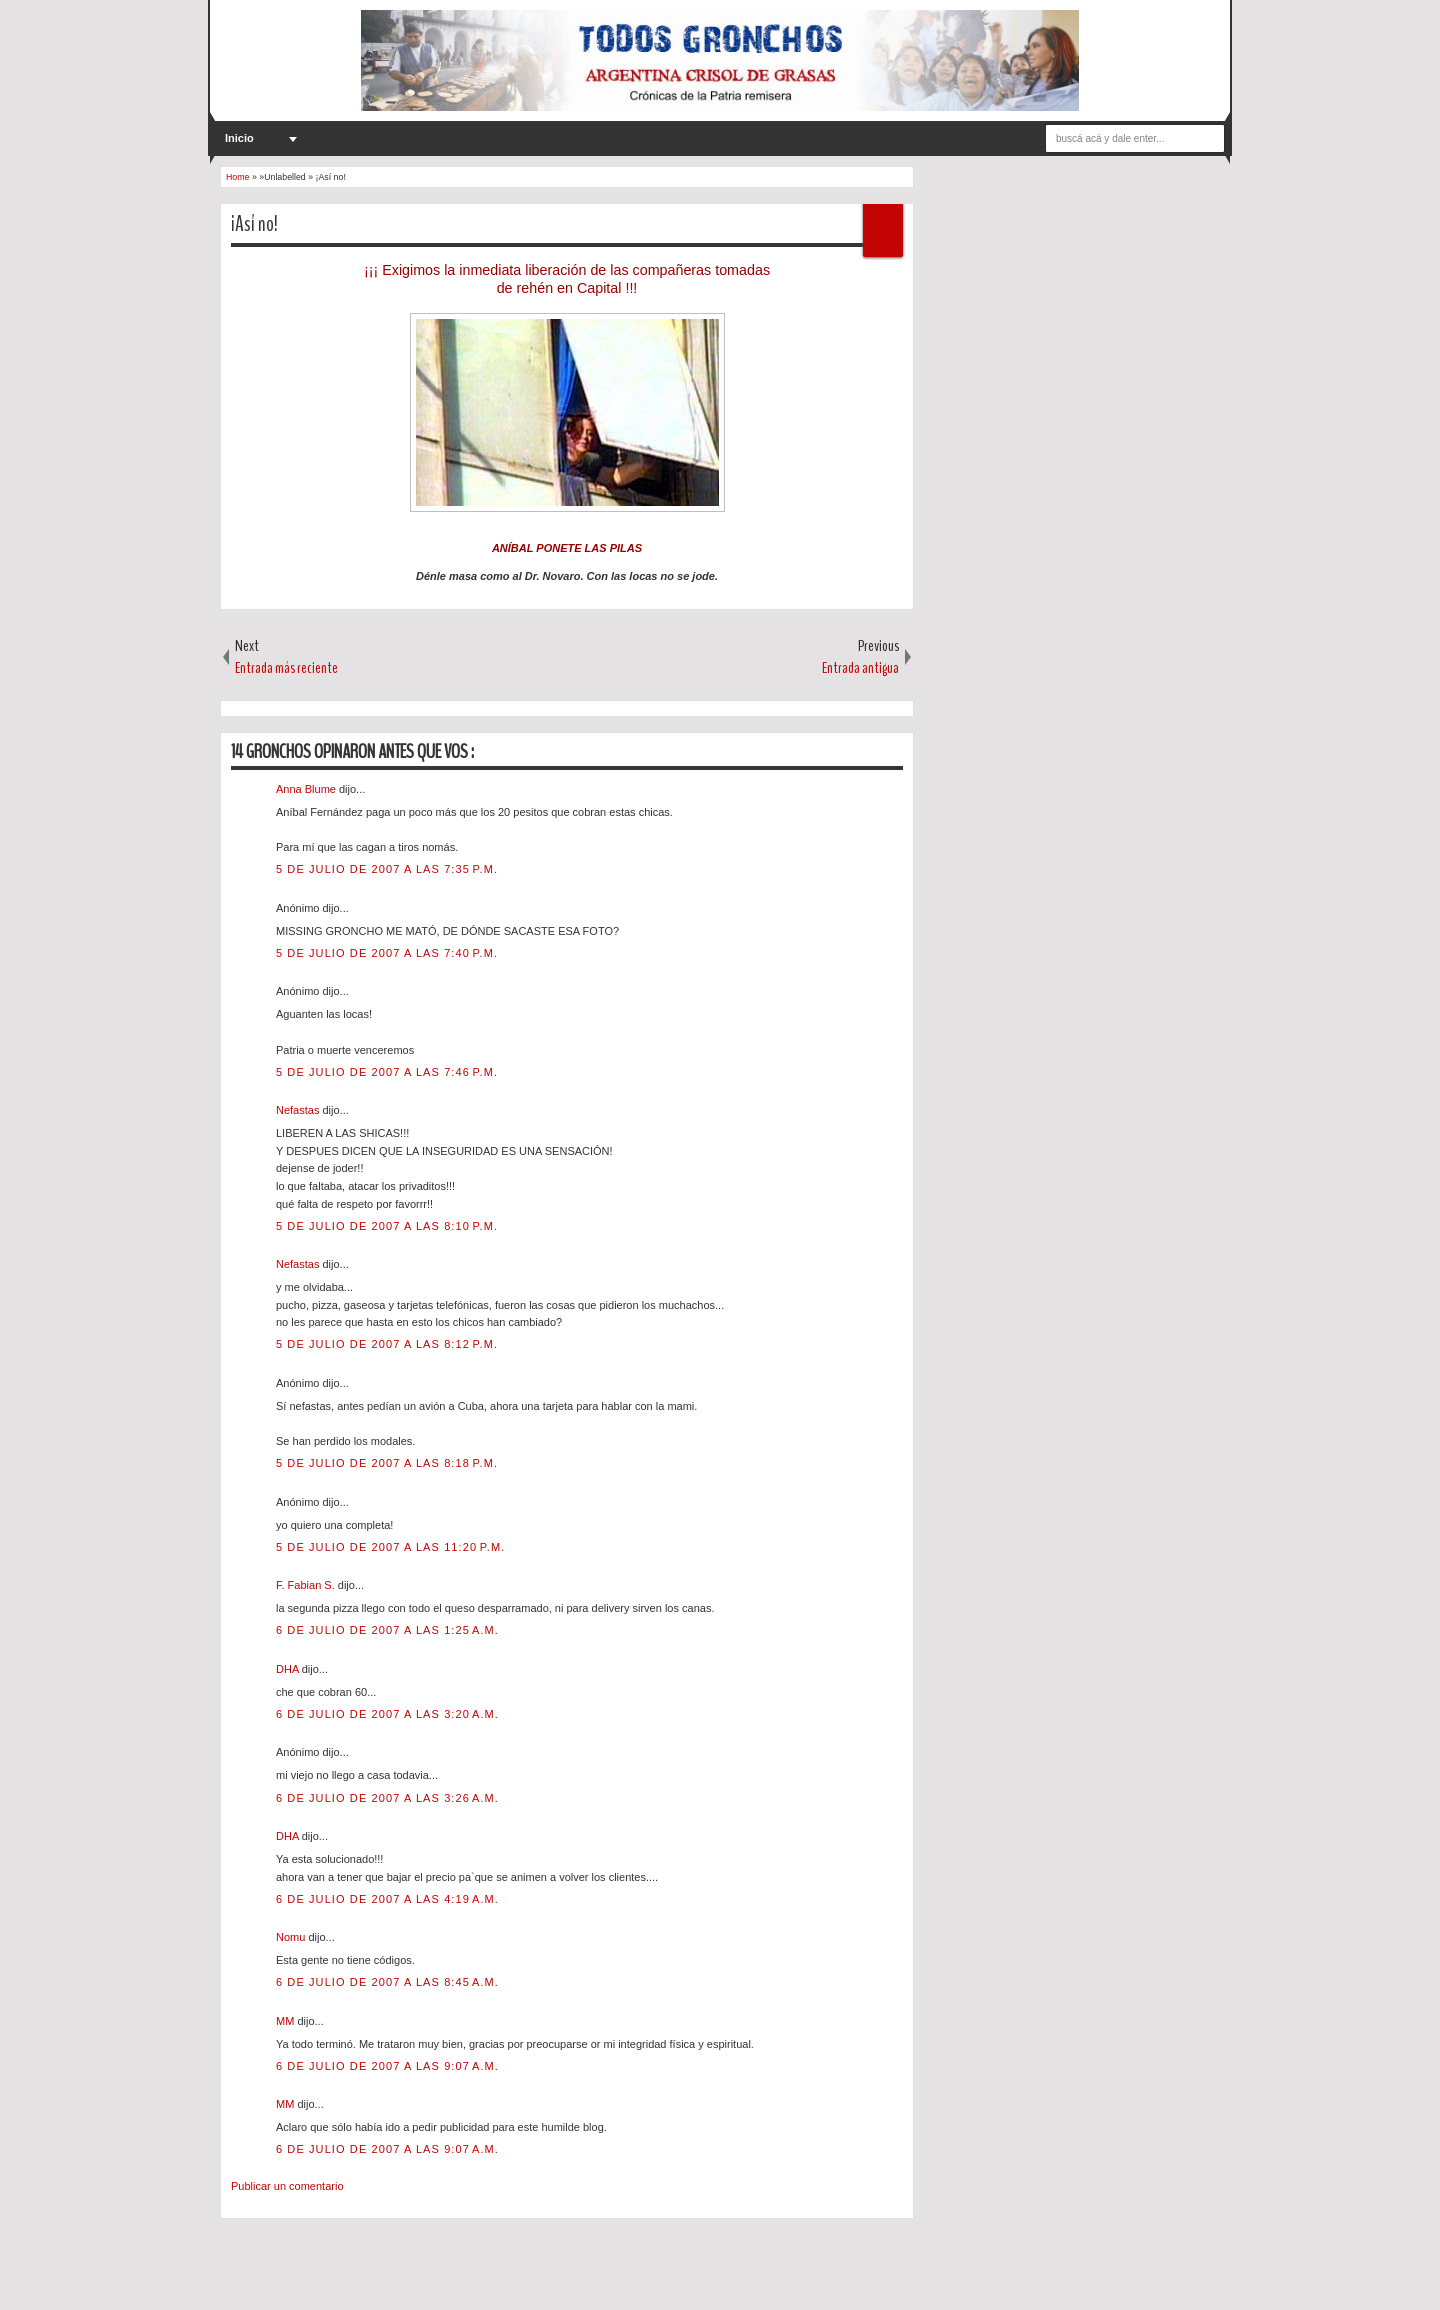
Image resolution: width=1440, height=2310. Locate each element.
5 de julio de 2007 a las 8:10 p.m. (387, 1226)
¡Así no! (254, 224)
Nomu (292, 1937)
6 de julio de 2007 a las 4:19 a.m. (387, 1899)
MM (286, 2021)
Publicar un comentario (287, 2186)
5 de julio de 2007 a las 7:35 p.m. (387, 869)
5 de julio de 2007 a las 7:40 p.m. (387, 953)
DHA (289, 1669)
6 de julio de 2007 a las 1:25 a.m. (387, 1630)
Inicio (239, 138)
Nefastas (299, 1110)
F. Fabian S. (307, 1585)
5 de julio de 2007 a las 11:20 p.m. (390, 1547)
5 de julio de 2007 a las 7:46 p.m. (387, 1072)
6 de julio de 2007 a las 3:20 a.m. (387, 1714)
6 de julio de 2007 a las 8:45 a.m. (387, 1982)
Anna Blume (307, 789)
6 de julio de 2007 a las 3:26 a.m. (387, 1798)
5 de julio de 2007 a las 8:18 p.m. (387, 1463)
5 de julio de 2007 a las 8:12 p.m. (387, 1344)
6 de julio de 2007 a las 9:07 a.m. (387, 2066)
